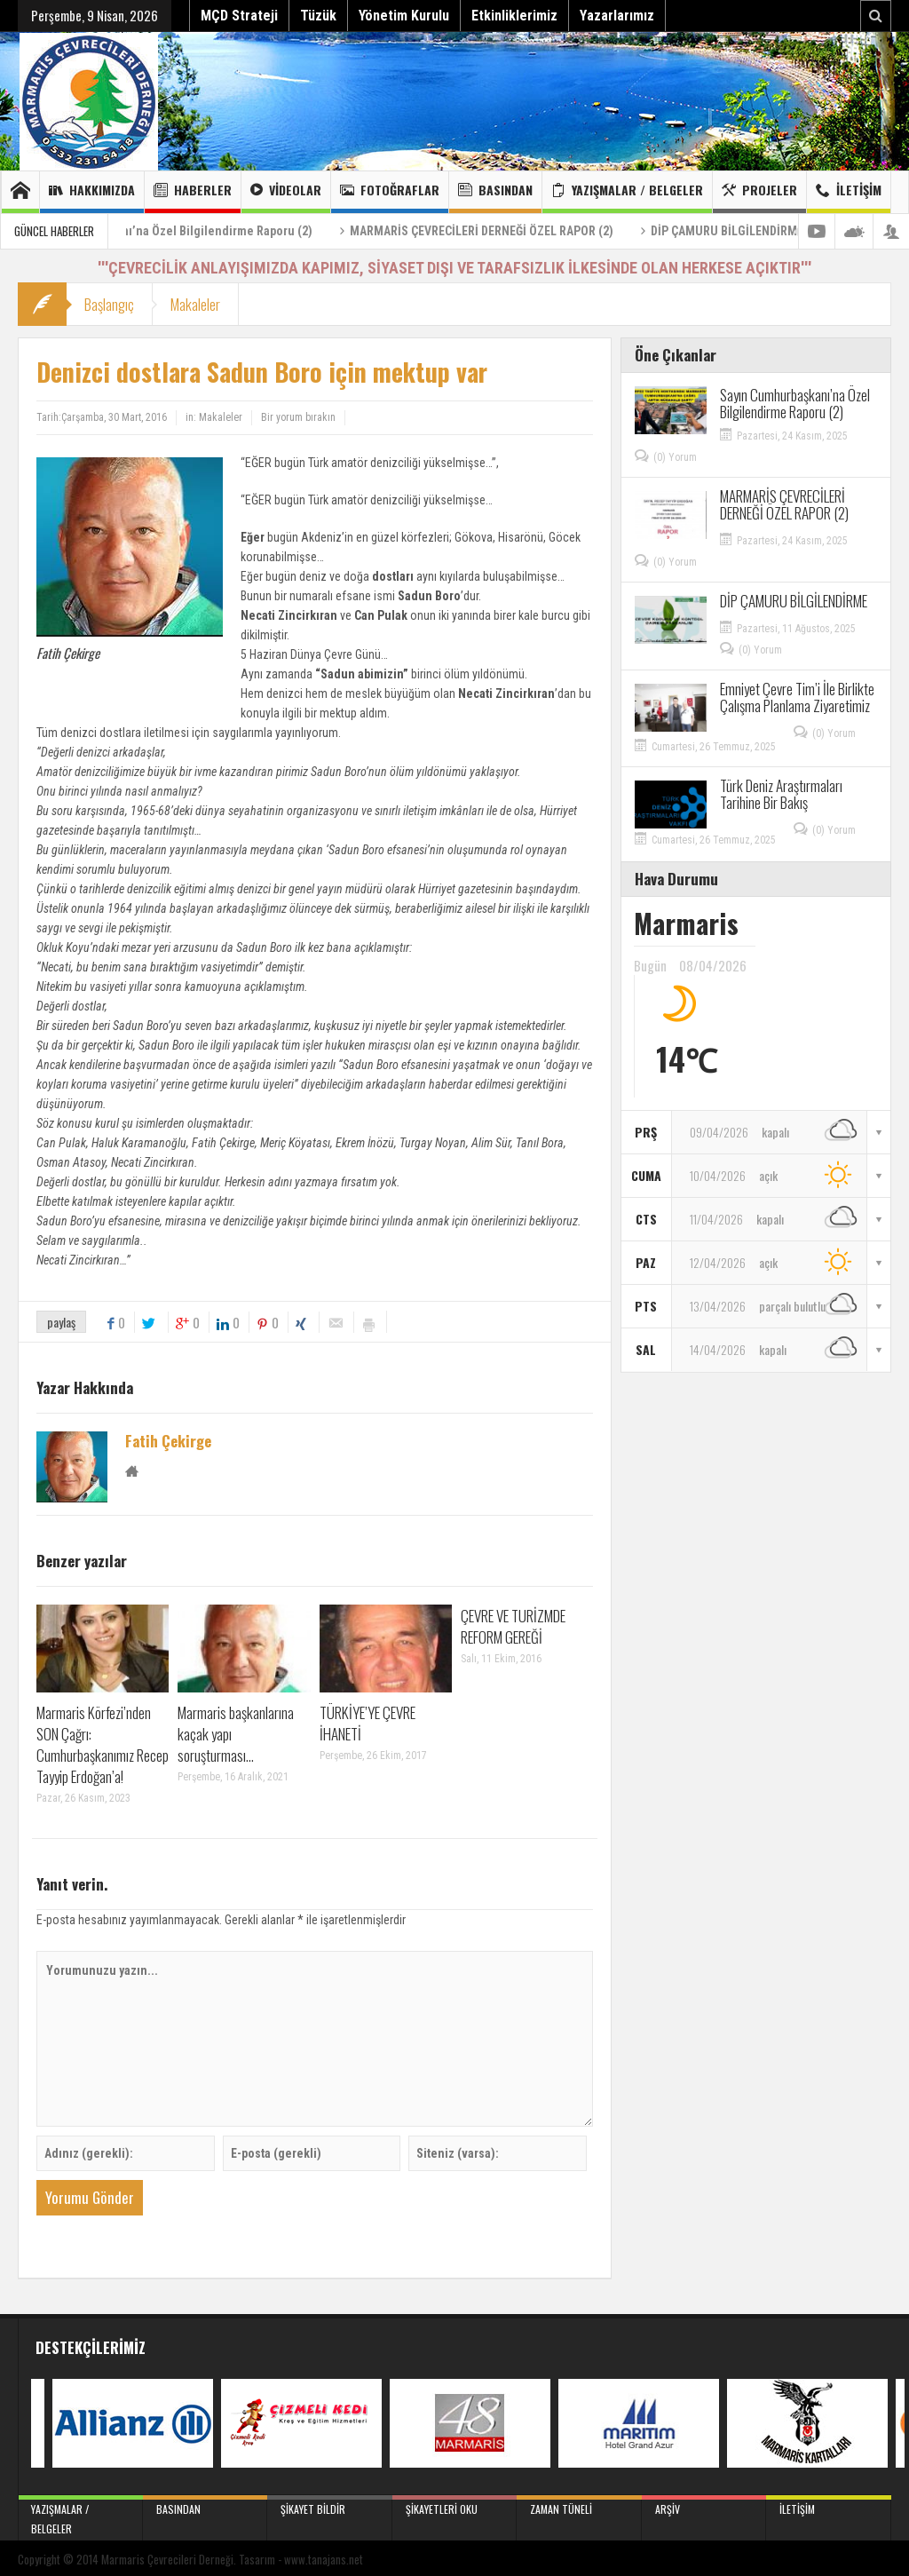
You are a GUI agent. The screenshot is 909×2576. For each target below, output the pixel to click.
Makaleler (195, 304)
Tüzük (318, 15)
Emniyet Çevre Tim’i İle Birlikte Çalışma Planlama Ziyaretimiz (797, 697)
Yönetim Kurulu (404, 15)
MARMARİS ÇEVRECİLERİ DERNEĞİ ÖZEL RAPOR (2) (549, 231)
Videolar (285, 192)
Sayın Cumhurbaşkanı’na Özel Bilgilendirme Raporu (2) (232, 231)
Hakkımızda (92, 192)
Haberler (193, 192)
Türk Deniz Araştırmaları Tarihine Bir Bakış (781, 794)
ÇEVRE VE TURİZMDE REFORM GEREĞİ (513, 1626)
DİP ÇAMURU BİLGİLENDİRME (794, 231)
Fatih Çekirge (168, 1441)
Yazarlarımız (617, 15)
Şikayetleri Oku (455, 2506)
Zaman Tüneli (579, 2506)
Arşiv (704, 2506)
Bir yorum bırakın (298, 417)
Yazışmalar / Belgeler (627, 192)
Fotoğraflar (389, 192)
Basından (495, 192)
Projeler (759, 192)
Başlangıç (109, 304)
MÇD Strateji (239, 15)
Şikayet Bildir (329, 2506)
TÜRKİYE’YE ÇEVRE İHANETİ (367, 1723)
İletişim (848, 192)
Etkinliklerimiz (514, 15)
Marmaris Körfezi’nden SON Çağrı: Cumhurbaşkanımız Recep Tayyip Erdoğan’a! (102, 1744)
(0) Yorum (675, 457)
